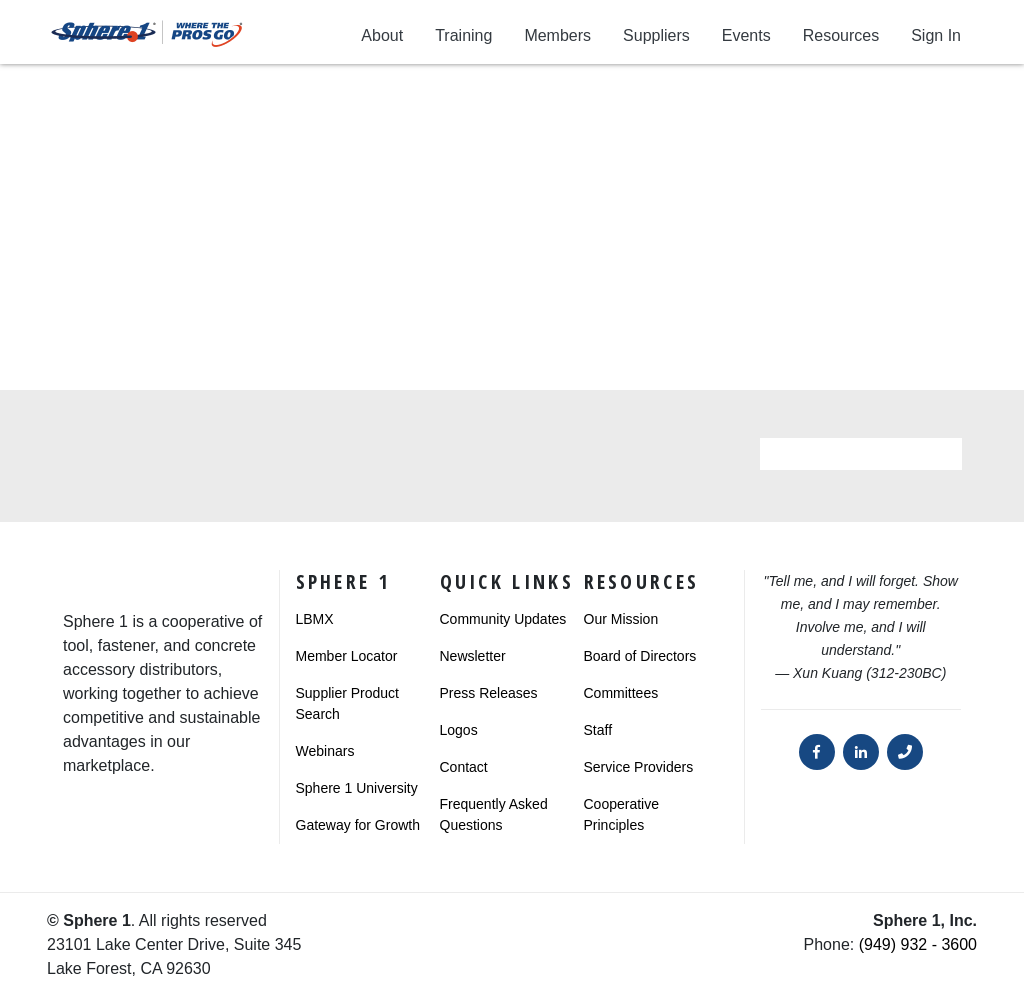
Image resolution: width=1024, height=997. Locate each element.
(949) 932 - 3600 (918, 944)
